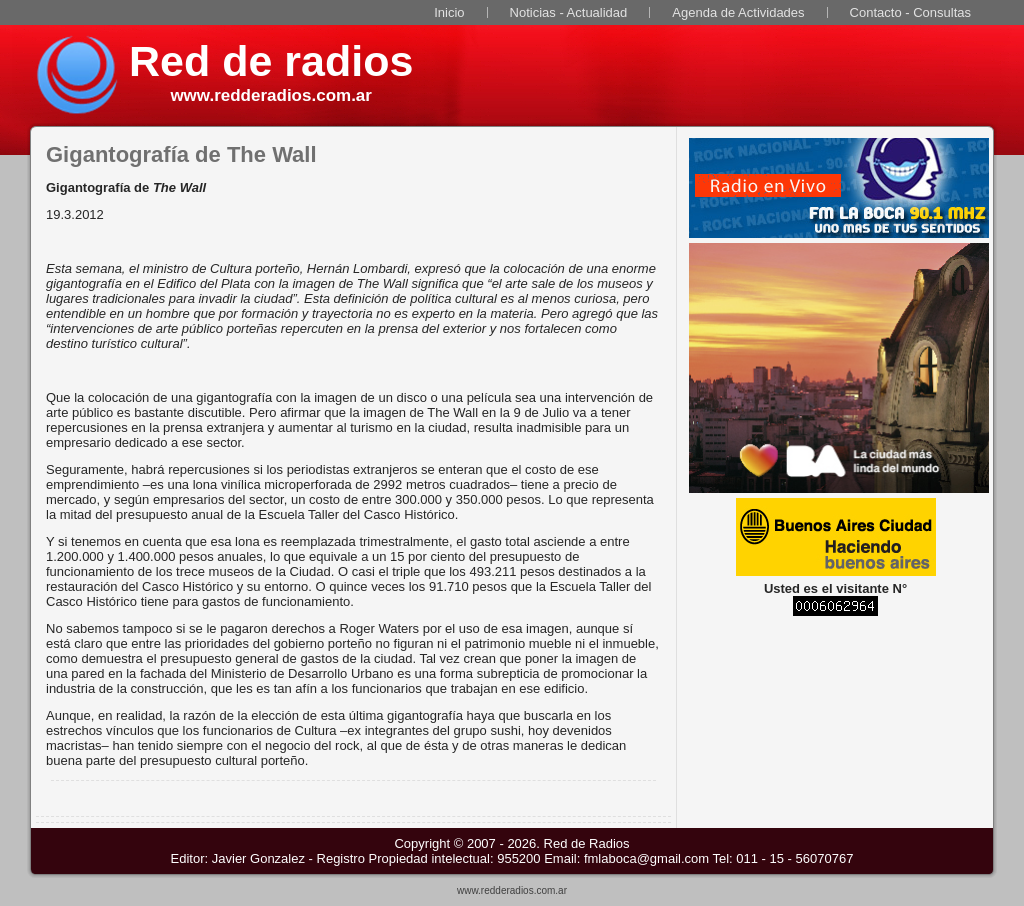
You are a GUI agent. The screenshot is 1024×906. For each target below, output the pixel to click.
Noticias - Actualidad (569, 12)
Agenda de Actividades (738, 12)
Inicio (449, 12)
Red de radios (271, 61)
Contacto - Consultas (910, 12)
